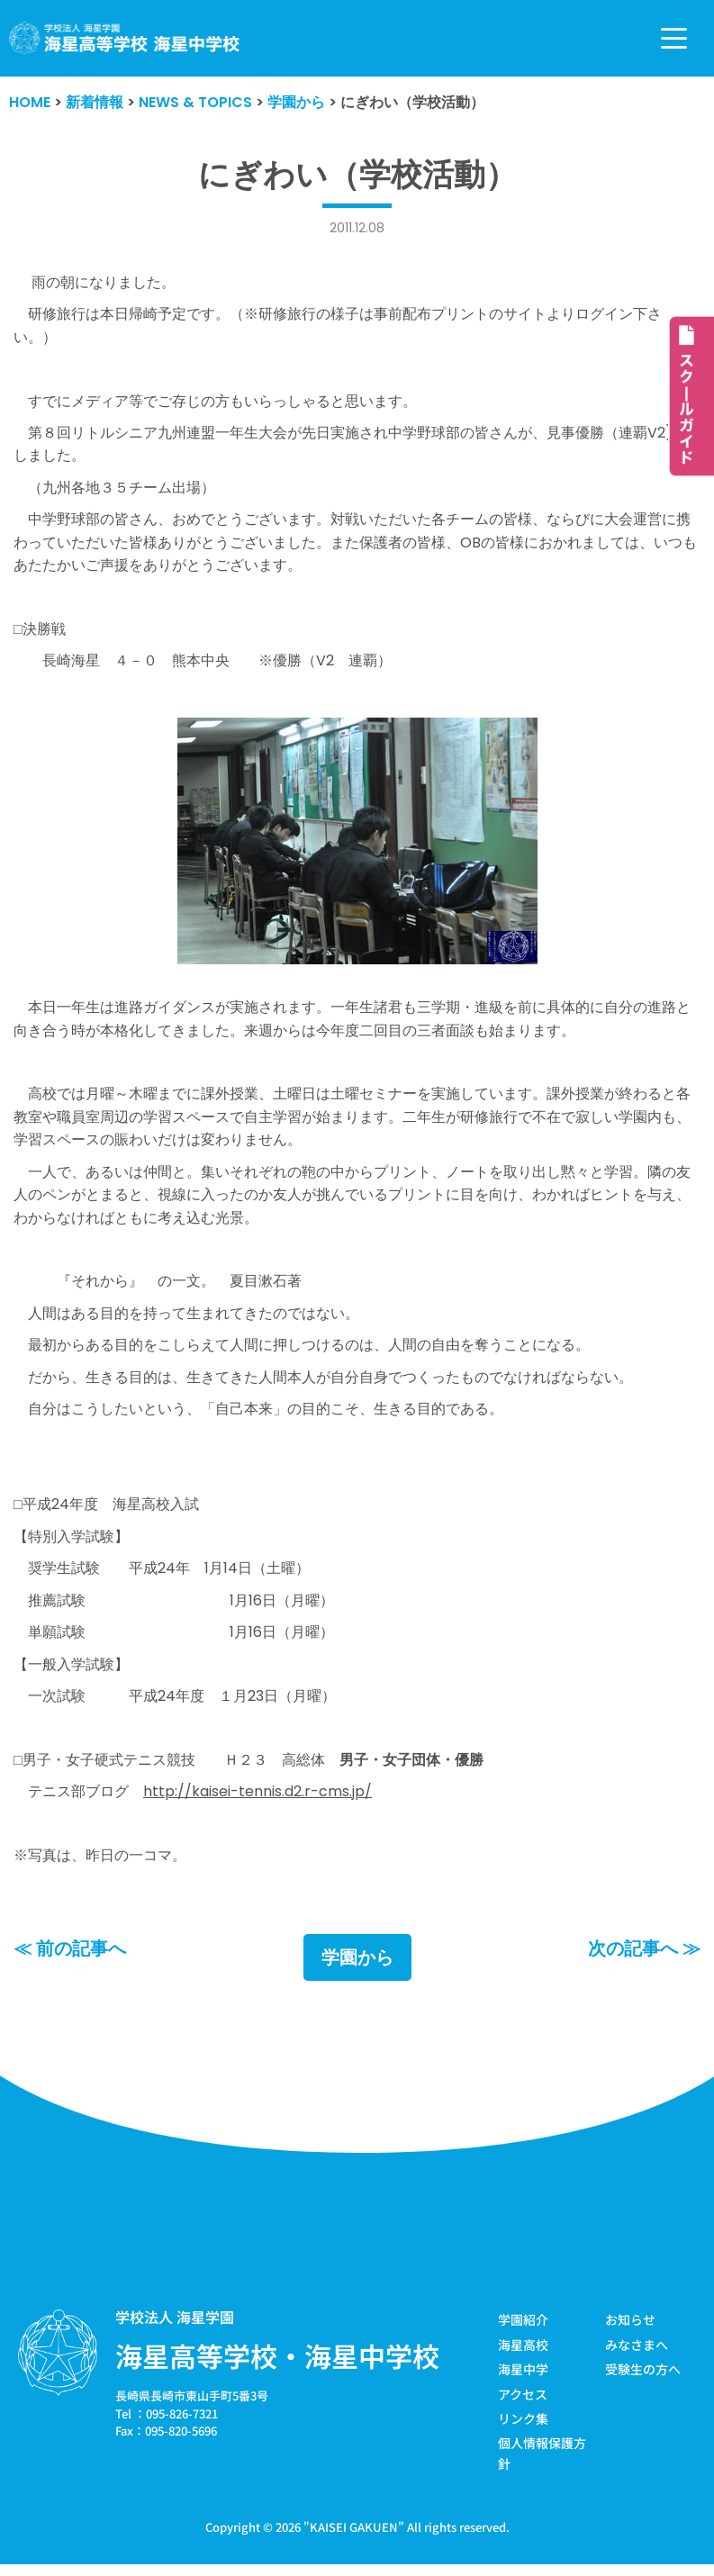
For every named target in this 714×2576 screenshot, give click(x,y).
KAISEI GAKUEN (354, 2534)
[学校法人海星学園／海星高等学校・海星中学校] (124, 38)
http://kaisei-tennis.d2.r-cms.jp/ (257, 1797)
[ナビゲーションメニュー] (673, 38)
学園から (357, 1964)
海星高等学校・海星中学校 (277, 2362)
